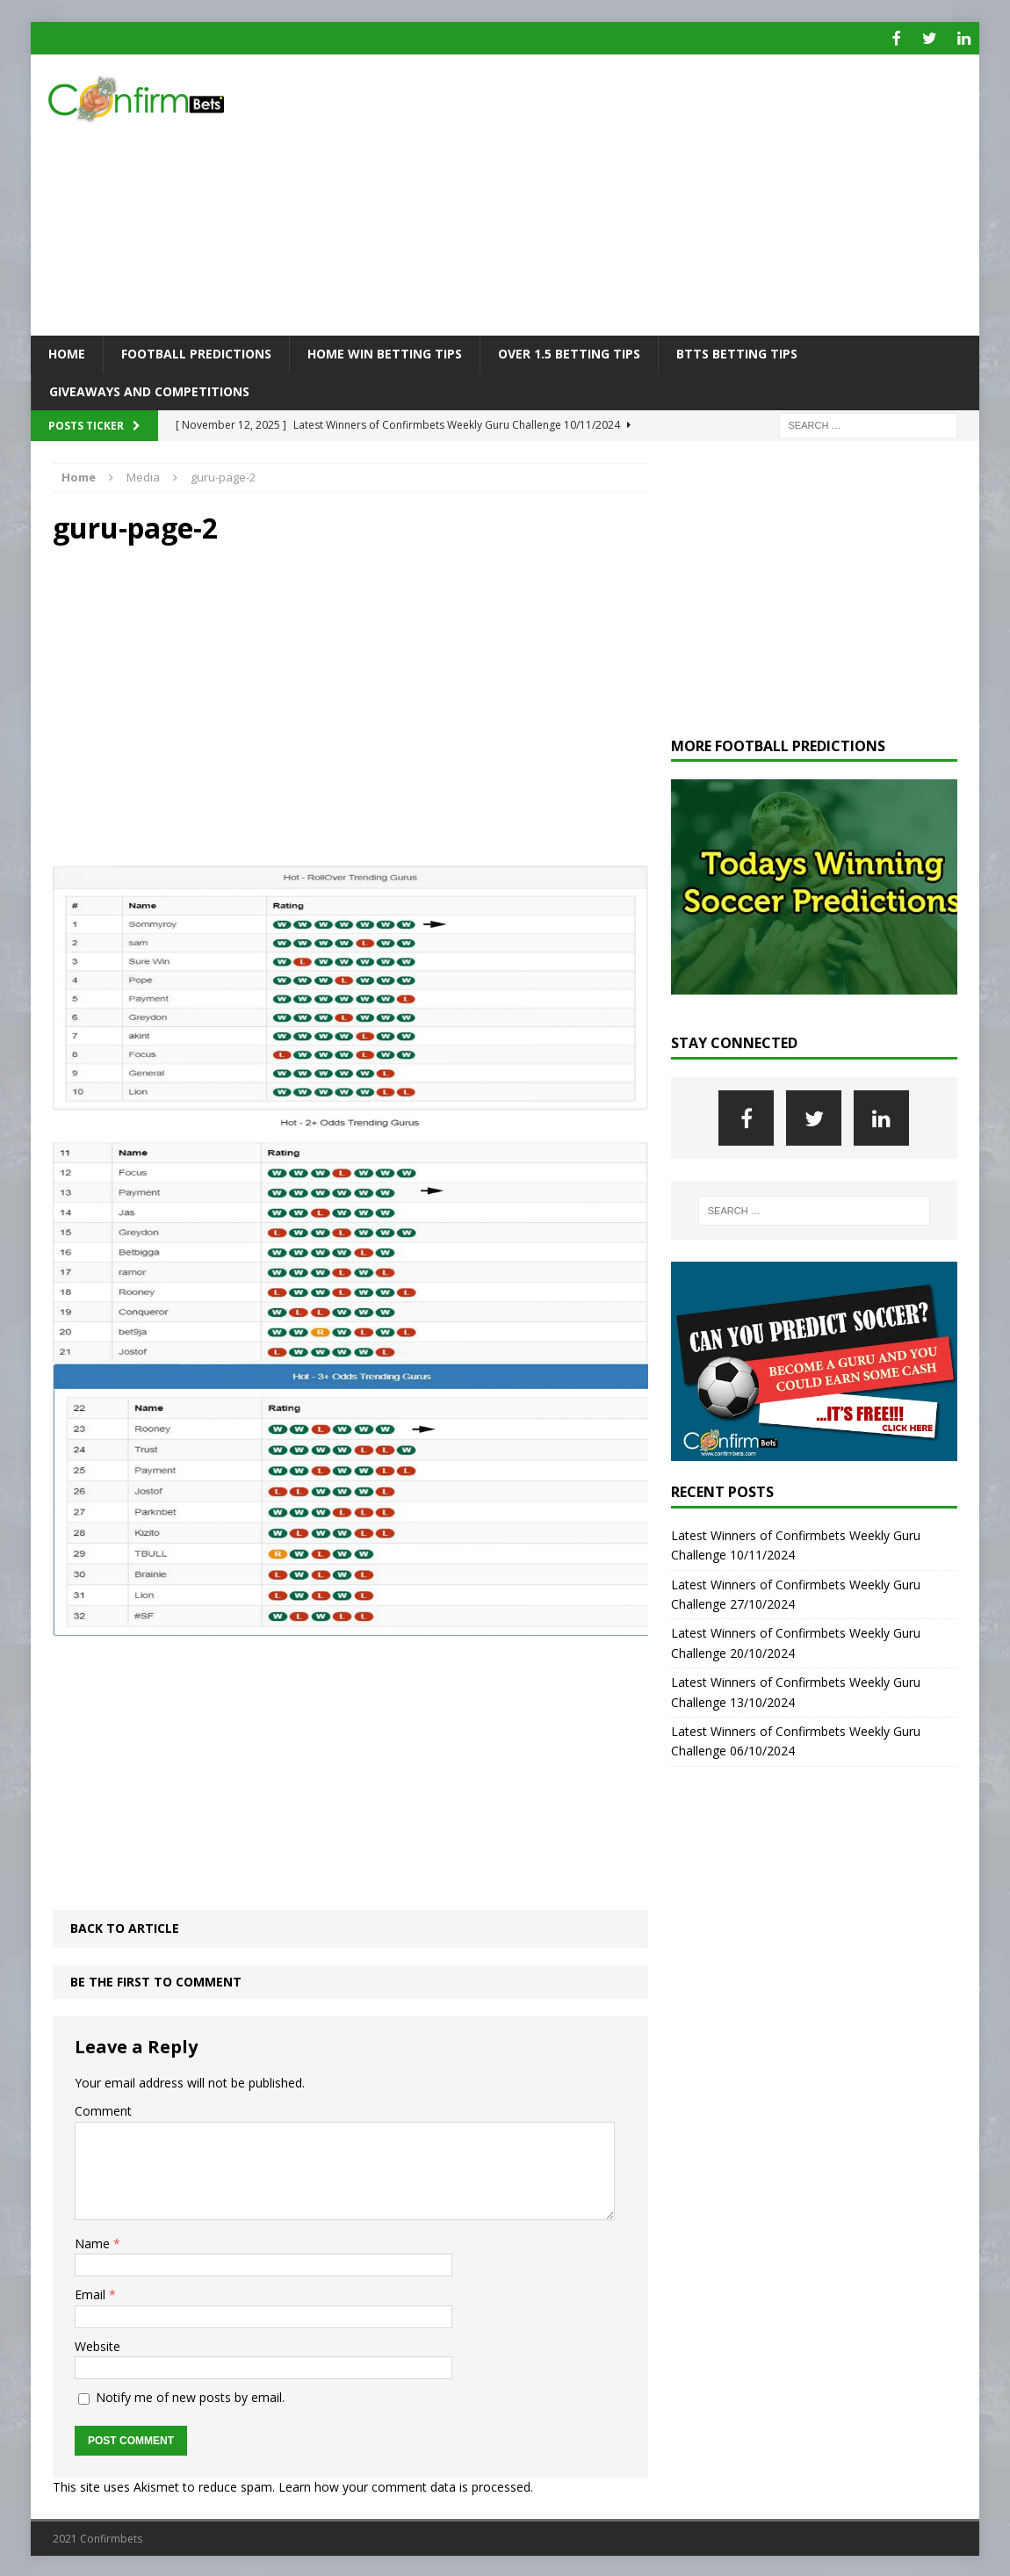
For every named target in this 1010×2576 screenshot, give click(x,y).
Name (94, 2241)
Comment (103, 2109)
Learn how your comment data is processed (404, 2484)
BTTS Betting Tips (736, 352)
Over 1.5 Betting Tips (569, 352)
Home (66, 352)
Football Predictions (196, 352)
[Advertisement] (658, 193)
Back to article (124, 1926)
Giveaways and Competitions (149, 388)
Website (97, 2343)
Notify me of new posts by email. (190, 2395)
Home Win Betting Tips (384, 352)
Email (92, 2292)
